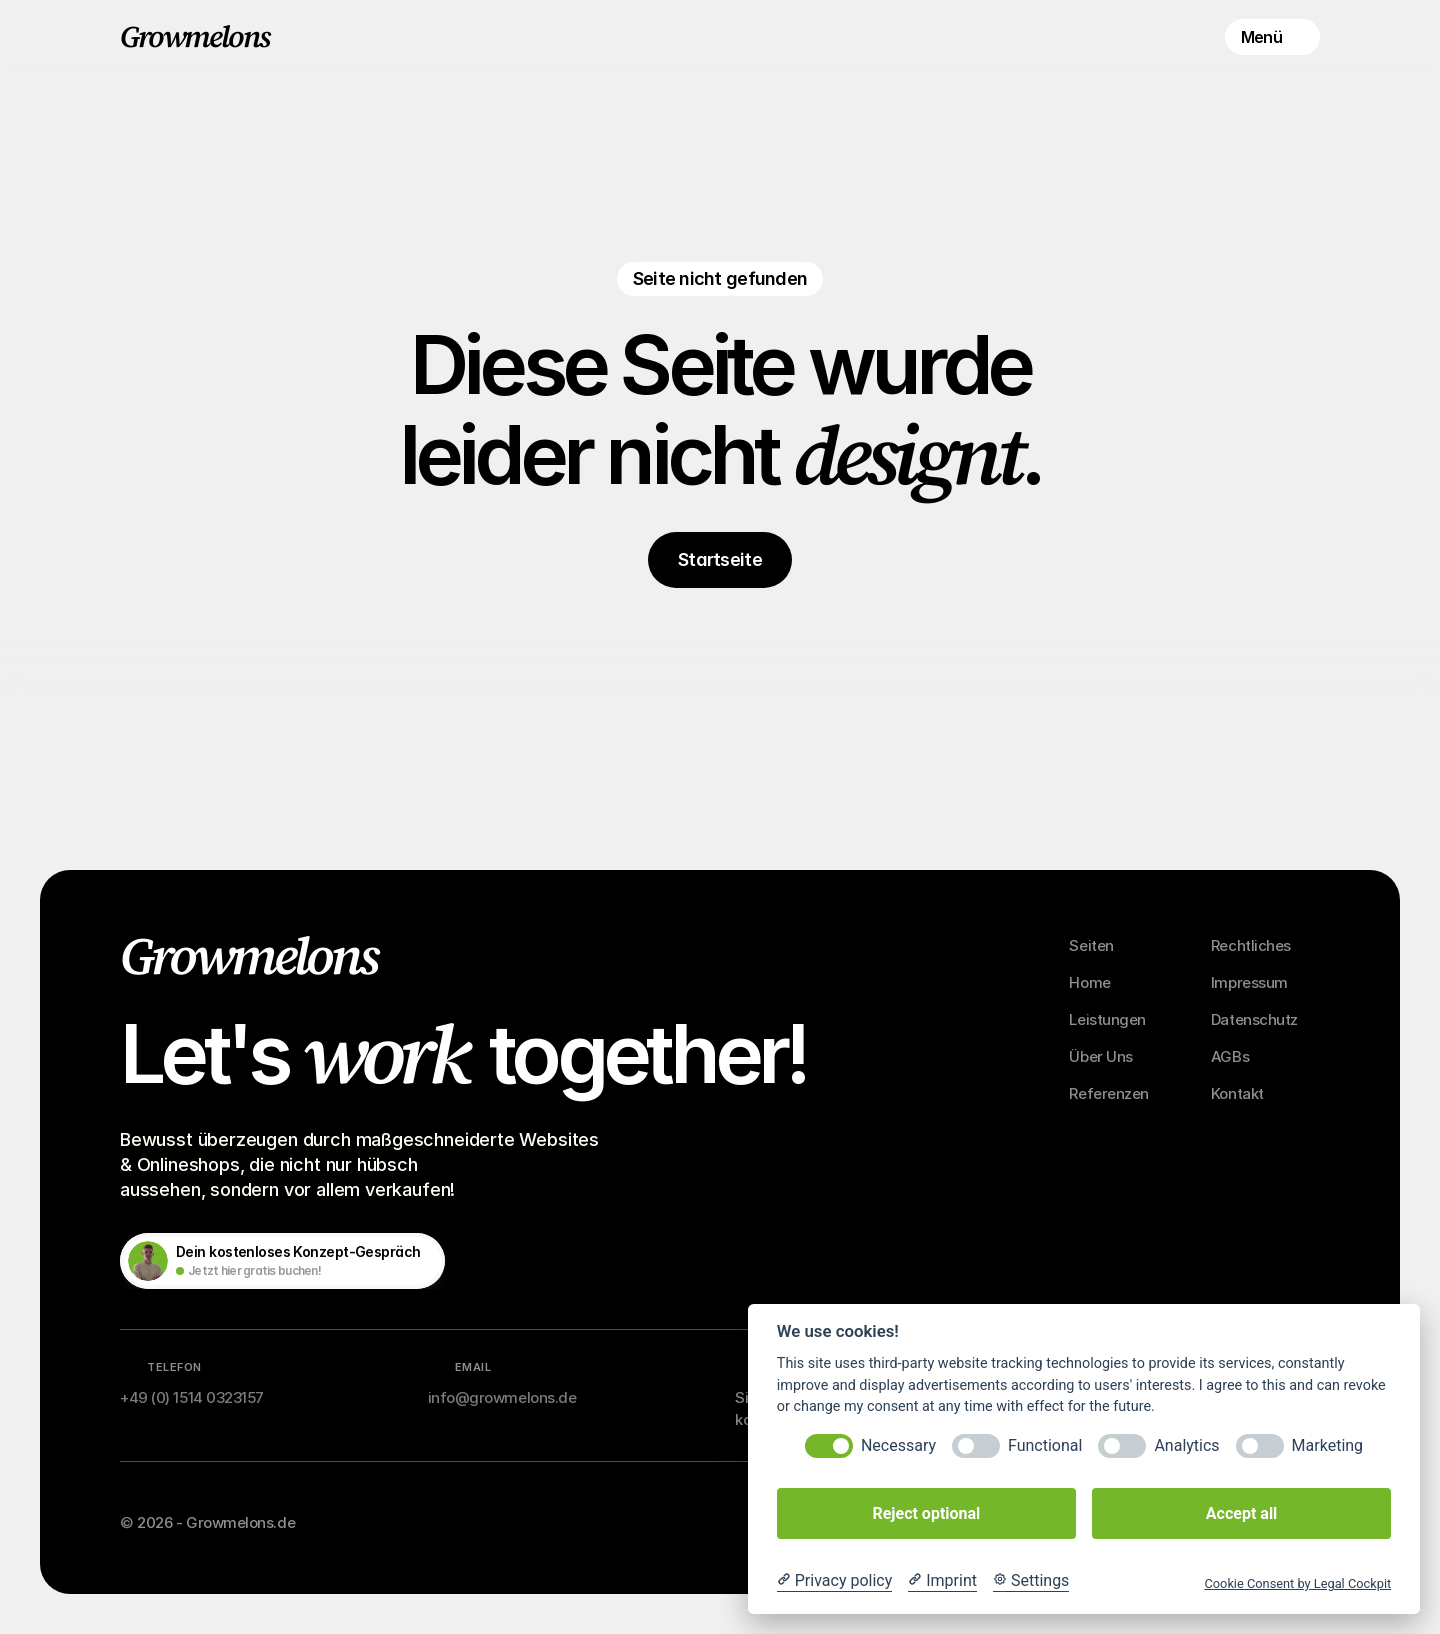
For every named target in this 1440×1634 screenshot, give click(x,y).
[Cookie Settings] (1031, 1581)
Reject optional (926, 1513)
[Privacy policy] (834, 1581)
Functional (1045, 1445)
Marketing (1327, 1445)
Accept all (1241, 1513)
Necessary (898, 1445)
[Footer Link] (1102, 945)
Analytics (1186, 1445)
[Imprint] (942, 1581)
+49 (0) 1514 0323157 (192, 1397)
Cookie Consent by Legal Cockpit (1297, 1583)
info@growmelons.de (502, 1397)
